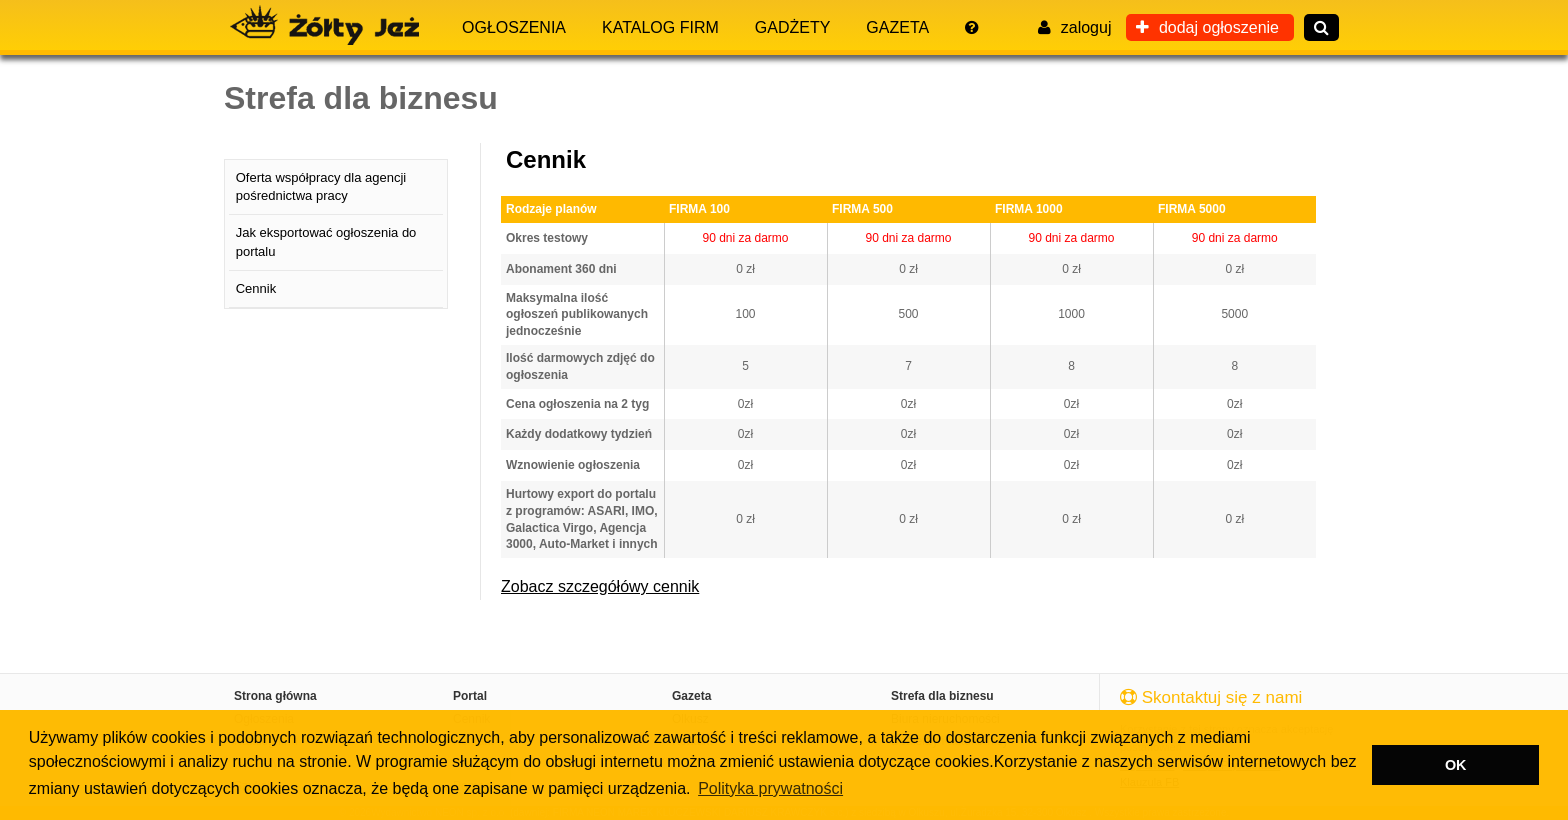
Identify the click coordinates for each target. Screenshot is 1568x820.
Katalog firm (660, 27)
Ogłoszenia (514, 27)
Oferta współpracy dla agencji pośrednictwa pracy (321, 186)
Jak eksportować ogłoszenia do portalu (326, 241)
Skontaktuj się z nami (1211, 697)
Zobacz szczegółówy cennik (600, 586)
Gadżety (793, 27)
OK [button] (1456, 765)
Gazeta (897, 27)
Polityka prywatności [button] (770, 788)
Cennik (256, 288)
